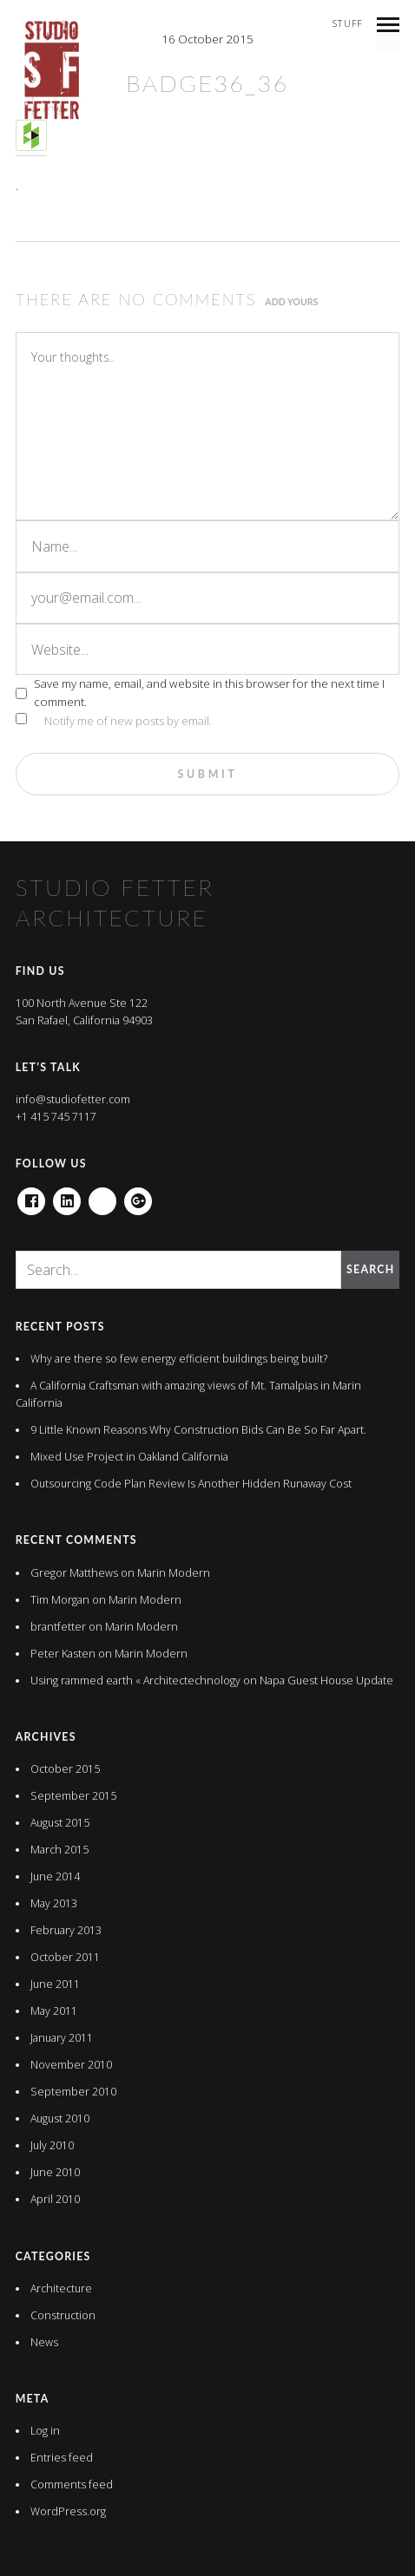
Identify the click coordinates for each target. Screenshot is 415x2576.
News (44, 2342)
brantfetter (58, 1626)
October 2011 (65, 1957)
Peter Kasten (63, 1653)
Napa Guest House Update (326, 1680)
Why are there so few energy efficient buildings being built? (178, 1358)
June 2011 (55, 1984)
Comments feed (71, 2484)
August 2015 (59, 1822)
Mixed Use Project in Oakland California (129, 1456)
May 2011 (53, 2011)
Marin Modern (173, 1573)
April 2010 (55, 2199)
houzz (102, 1195)
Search (370, 1269)
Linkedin (67, 1195)
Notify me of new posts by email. (128, 721)
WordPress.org (68, 2511)
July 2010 (52, 2145)
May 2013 (53, 1903)
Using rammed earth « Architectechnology (135, 1680)
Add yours (291, 302)
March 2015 (59, 1849)
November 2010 (71, 2064)
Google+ (138, 1195)
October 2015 (65, 1769)
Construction (63, 2315)
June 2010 (55, 2172)
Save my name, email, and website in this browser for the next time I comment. (209, 692)
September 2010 (73, 2091)
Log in (45, 2430)
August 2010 (59, 2118)
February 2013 (66, 1930)
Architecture (61, 2288)
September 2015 (73, 1795)
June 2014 (55, 1876)
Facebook (31, 1195)
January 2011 (61, 2037)
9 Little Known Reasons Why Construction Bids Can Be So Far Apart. (198, 1429)
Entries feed (61, 2457)
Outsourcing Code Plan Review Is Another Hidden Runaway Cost (191, 1483)
